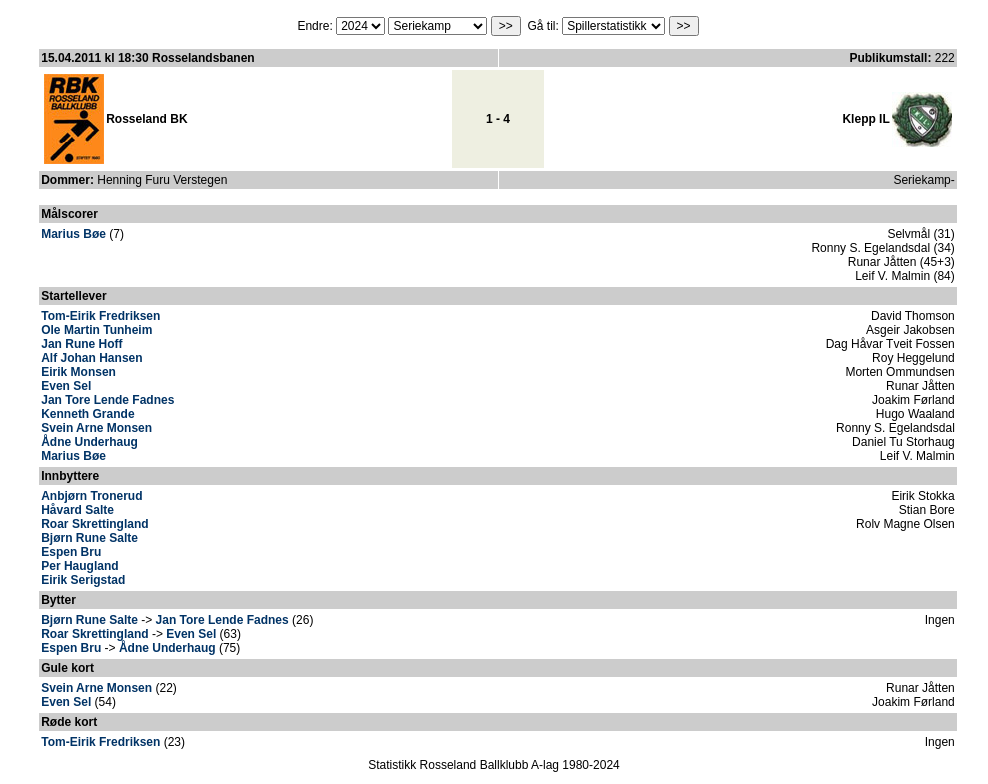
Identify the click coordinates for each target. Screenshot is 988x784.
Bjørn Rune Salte (89, 538)
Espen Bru (71, 552)
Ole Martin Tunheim (96, 330)
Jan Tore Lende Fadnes (107, 400)
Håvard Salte (77, 510)
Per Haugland (79, 566)
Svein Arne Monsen (96, 428)
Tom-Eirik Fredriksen (100, 316)
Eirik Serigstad (83, 580)
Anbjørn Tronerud (91, 496)
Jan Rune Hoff (81, 344)
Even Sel (66, 386)
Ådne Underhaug (89, 442)
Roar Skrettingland (94, 524)
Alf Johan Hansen (91, 358)
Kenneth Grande (87, 414)
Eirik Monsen (78, 372)
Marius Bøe (73, 234)
